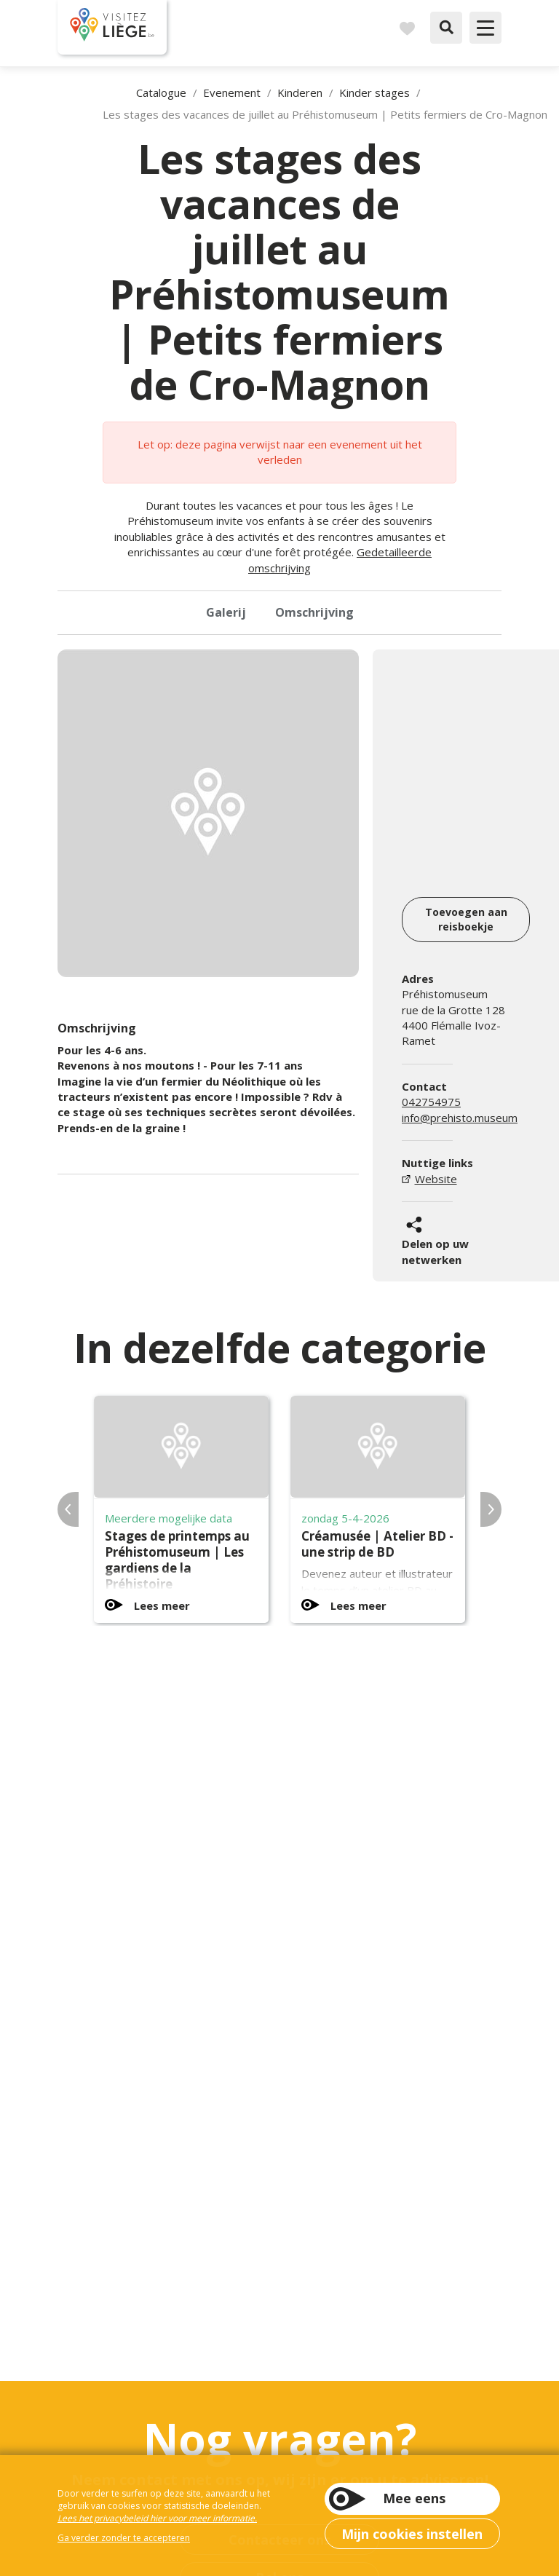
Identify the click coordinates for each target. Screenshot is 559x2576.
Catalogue (161, 92)
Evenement (232, 92)
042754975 (431, 1101)
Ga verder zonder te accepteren (124, 2538)
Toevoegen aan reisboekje (466, 919)
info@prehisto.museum (460, 1117)
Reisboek (407, 28)
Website (436, 1179)
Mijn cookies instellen (412, 2534)
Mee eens (414, 2498)
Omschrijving (314, 612)
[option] (208, 813)
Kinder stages (374, 92)
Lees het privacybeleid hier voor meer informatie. (157, 2518)
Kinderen (299, 92)
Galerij (226, 612)
